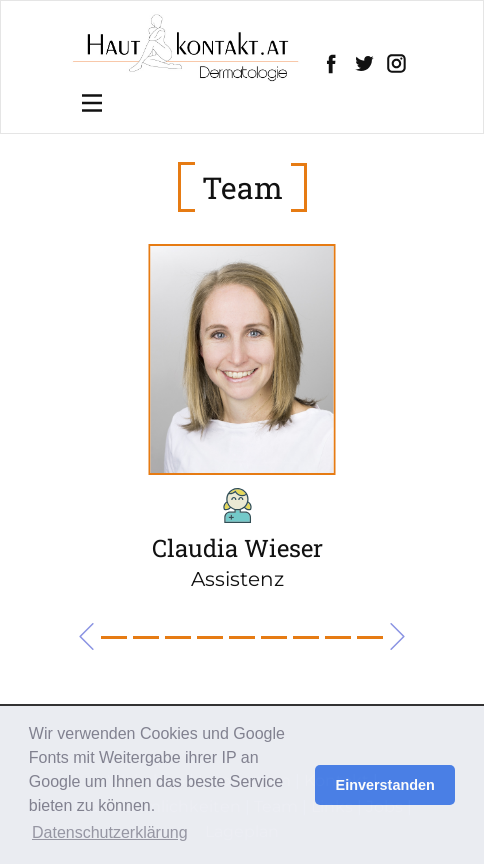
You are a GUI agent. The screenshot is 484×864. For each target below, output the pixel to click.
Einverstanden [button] (385, 785)
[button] (86, 636)
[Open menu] (92, 103)
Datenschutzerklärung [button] (110, 832)
